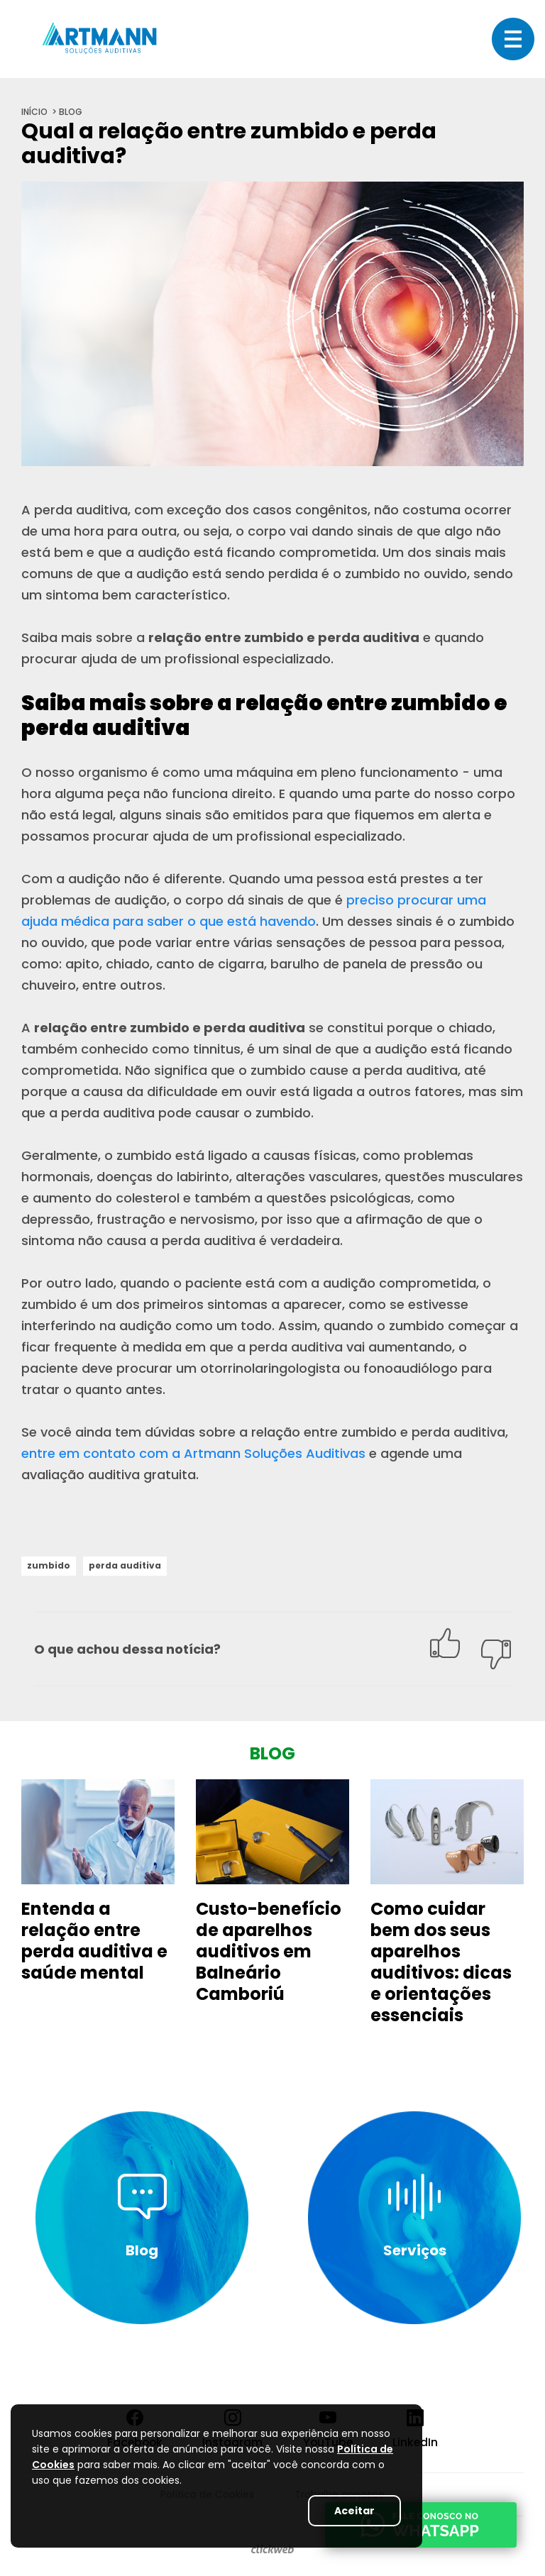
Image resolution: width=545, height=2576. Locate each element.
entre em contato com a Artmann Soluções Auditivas (193, 1453)
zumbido (48, 1565)
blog (70, 112)
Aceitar (354, 2511)
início (34, 112)
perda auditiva (125, 1565)
